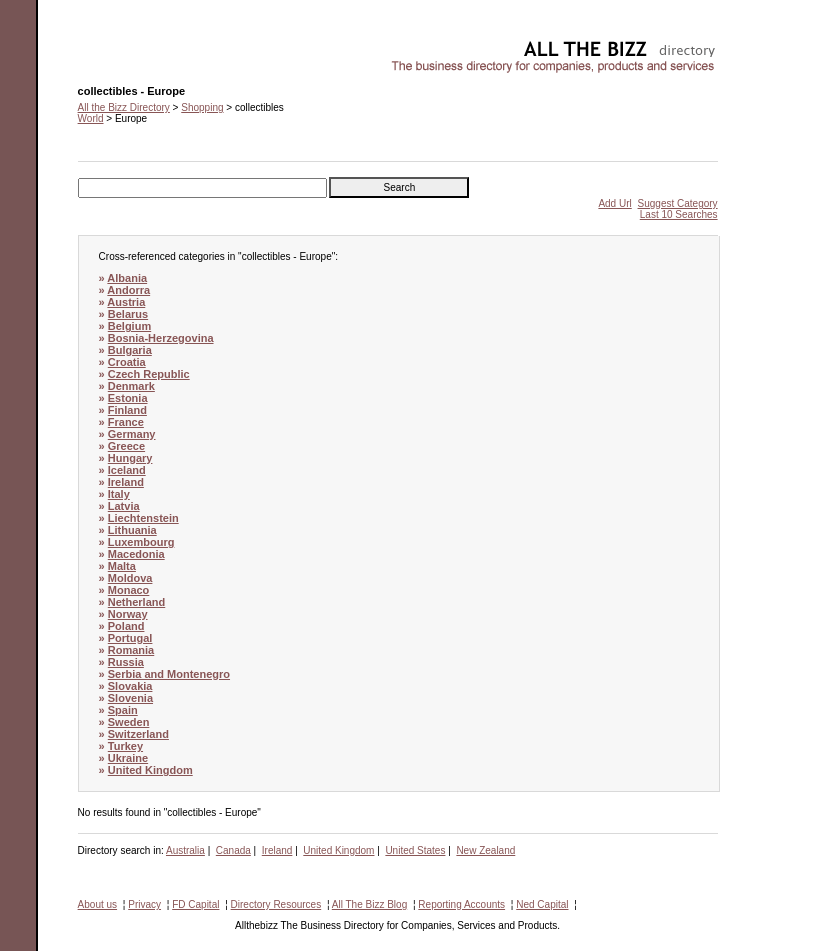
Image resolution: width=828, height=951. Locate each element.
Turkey (125, 746)
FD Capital (195, 904)
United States (415, 850)
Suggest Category (678, 203)
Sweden (129, 722)
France (126, 422)
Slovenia (130, 698)
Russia (126, 662)
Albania (127, 278)
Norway (128, 614)
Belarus (128, 314)
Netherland (136, 602)
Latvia (124, 506)
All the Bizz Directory (124, 107)
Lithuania (132, 530)
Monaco (129, 590)
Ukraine (128, 758)
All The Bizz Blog (369, 904)
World (91, 118)
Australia (185, 850)
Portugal (130, 638)
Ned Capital (542, 904)
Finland (127, 410)
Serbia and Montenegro (169, 674)
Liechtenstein (143, 518)
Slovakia (130, 686)
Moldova (130, 578)
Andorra (128, 290)
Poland (126, 626)
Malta (122, 566)
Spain (123, 710)
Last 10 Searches (679, 214)
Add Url (614, 203)
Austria (126, 302)
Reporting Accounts (461, 904)
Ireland (126, 482)
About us (97, 904)
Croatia (127, 362)
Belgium (129, 326)
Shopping (202, 107)
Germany (132, 434)
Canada (233, 850)
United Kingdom (150, 770)
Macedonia (136, 554)
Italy (119, 494)
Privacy (144, 904)
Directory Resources (276, 904)
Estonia (128, 398)
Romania (131, 650)
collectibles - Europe (123, 45)
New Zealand (485, 850)
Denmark (131, 386)
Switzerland (138, 734)
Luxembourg (141, 542)
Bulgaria (130, 350)
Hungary (130, 458)
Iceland (127, 470)
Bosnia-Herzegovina (161, 338)
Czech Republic (149, 374)
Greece (126, 446)
